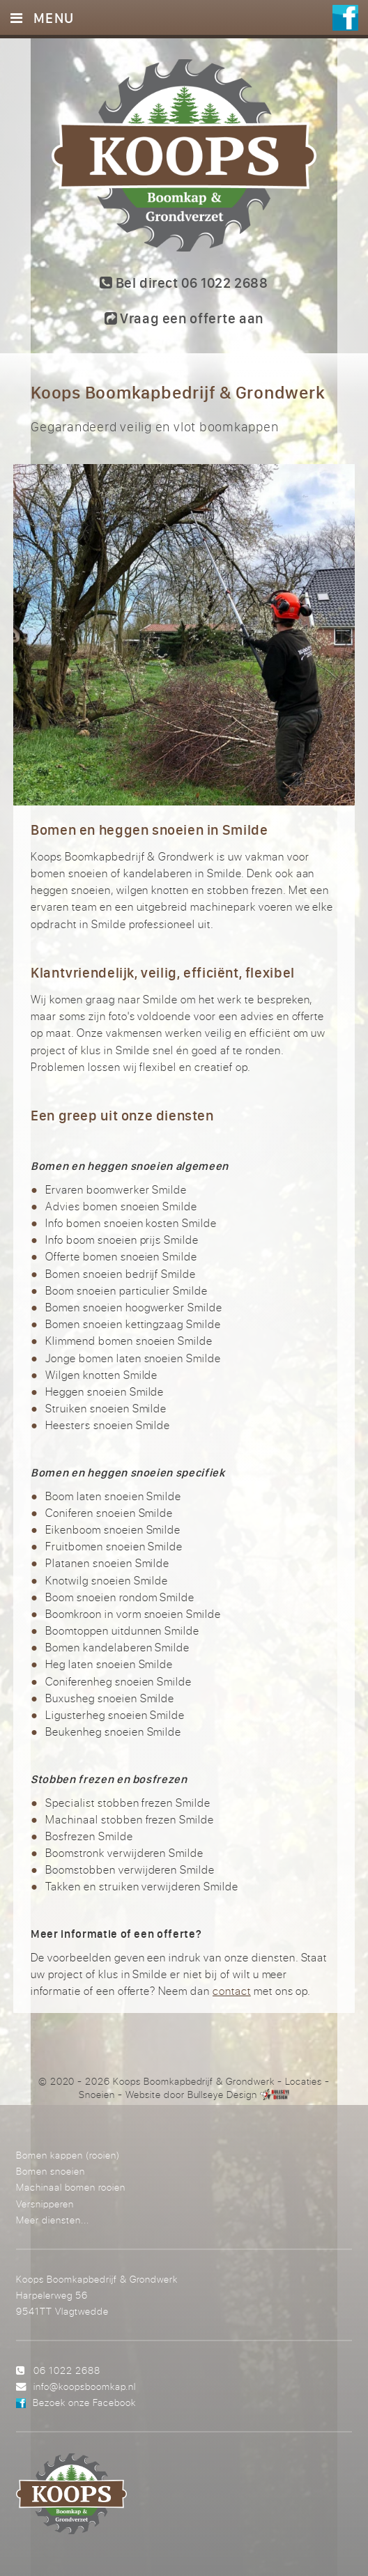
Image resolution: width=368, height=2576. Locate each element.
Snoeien (97, 2094)
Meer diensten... (52, 2219)
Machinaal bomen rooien (70, 2186)
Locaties (304, 2081)
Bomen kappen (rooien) (68, 2154)
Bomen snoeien (50, 2170)
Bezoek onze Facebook (84, 2402)
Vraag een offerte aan (184, 318)
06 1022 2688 (66, 2370)
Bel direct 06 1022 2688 (184, 282)
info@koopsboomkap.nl (84, 2386)
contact (232, 1990)
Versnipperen (45, 2203)
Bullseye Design (222, 2094)
